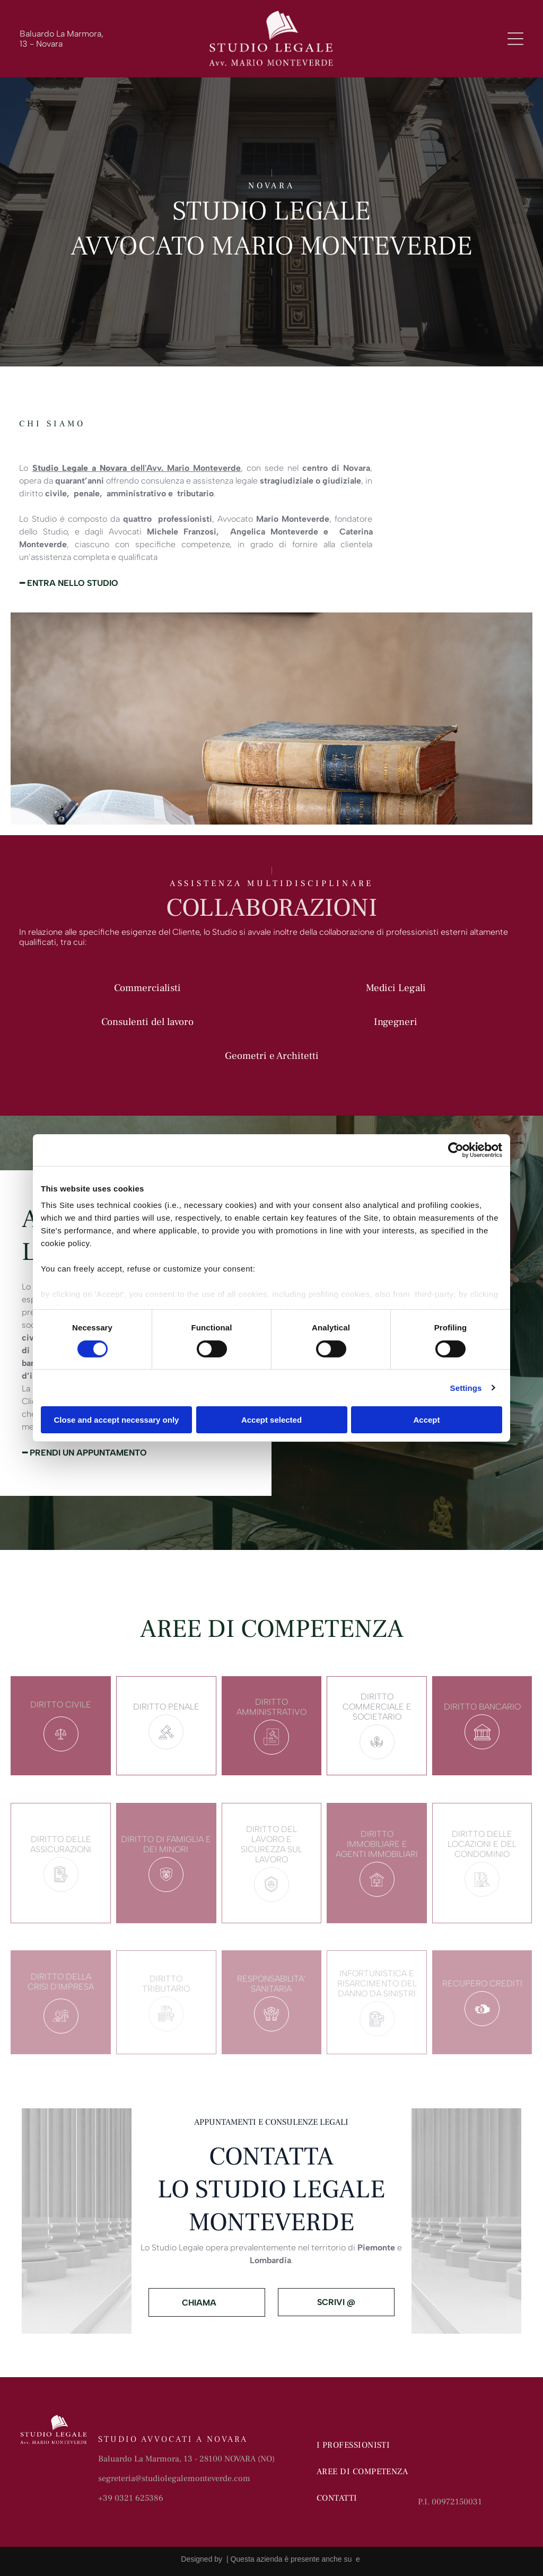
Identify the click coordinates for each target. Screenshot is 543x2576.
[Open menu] (515, 39)
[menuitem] (366, 2445)
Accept (426, 1419)
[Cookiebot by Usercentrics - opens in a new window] (455, 1150)
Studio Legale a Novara (79, 468)
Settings (466, 1387)
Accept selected (271, 1419)
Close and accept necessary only (116, 1419)
